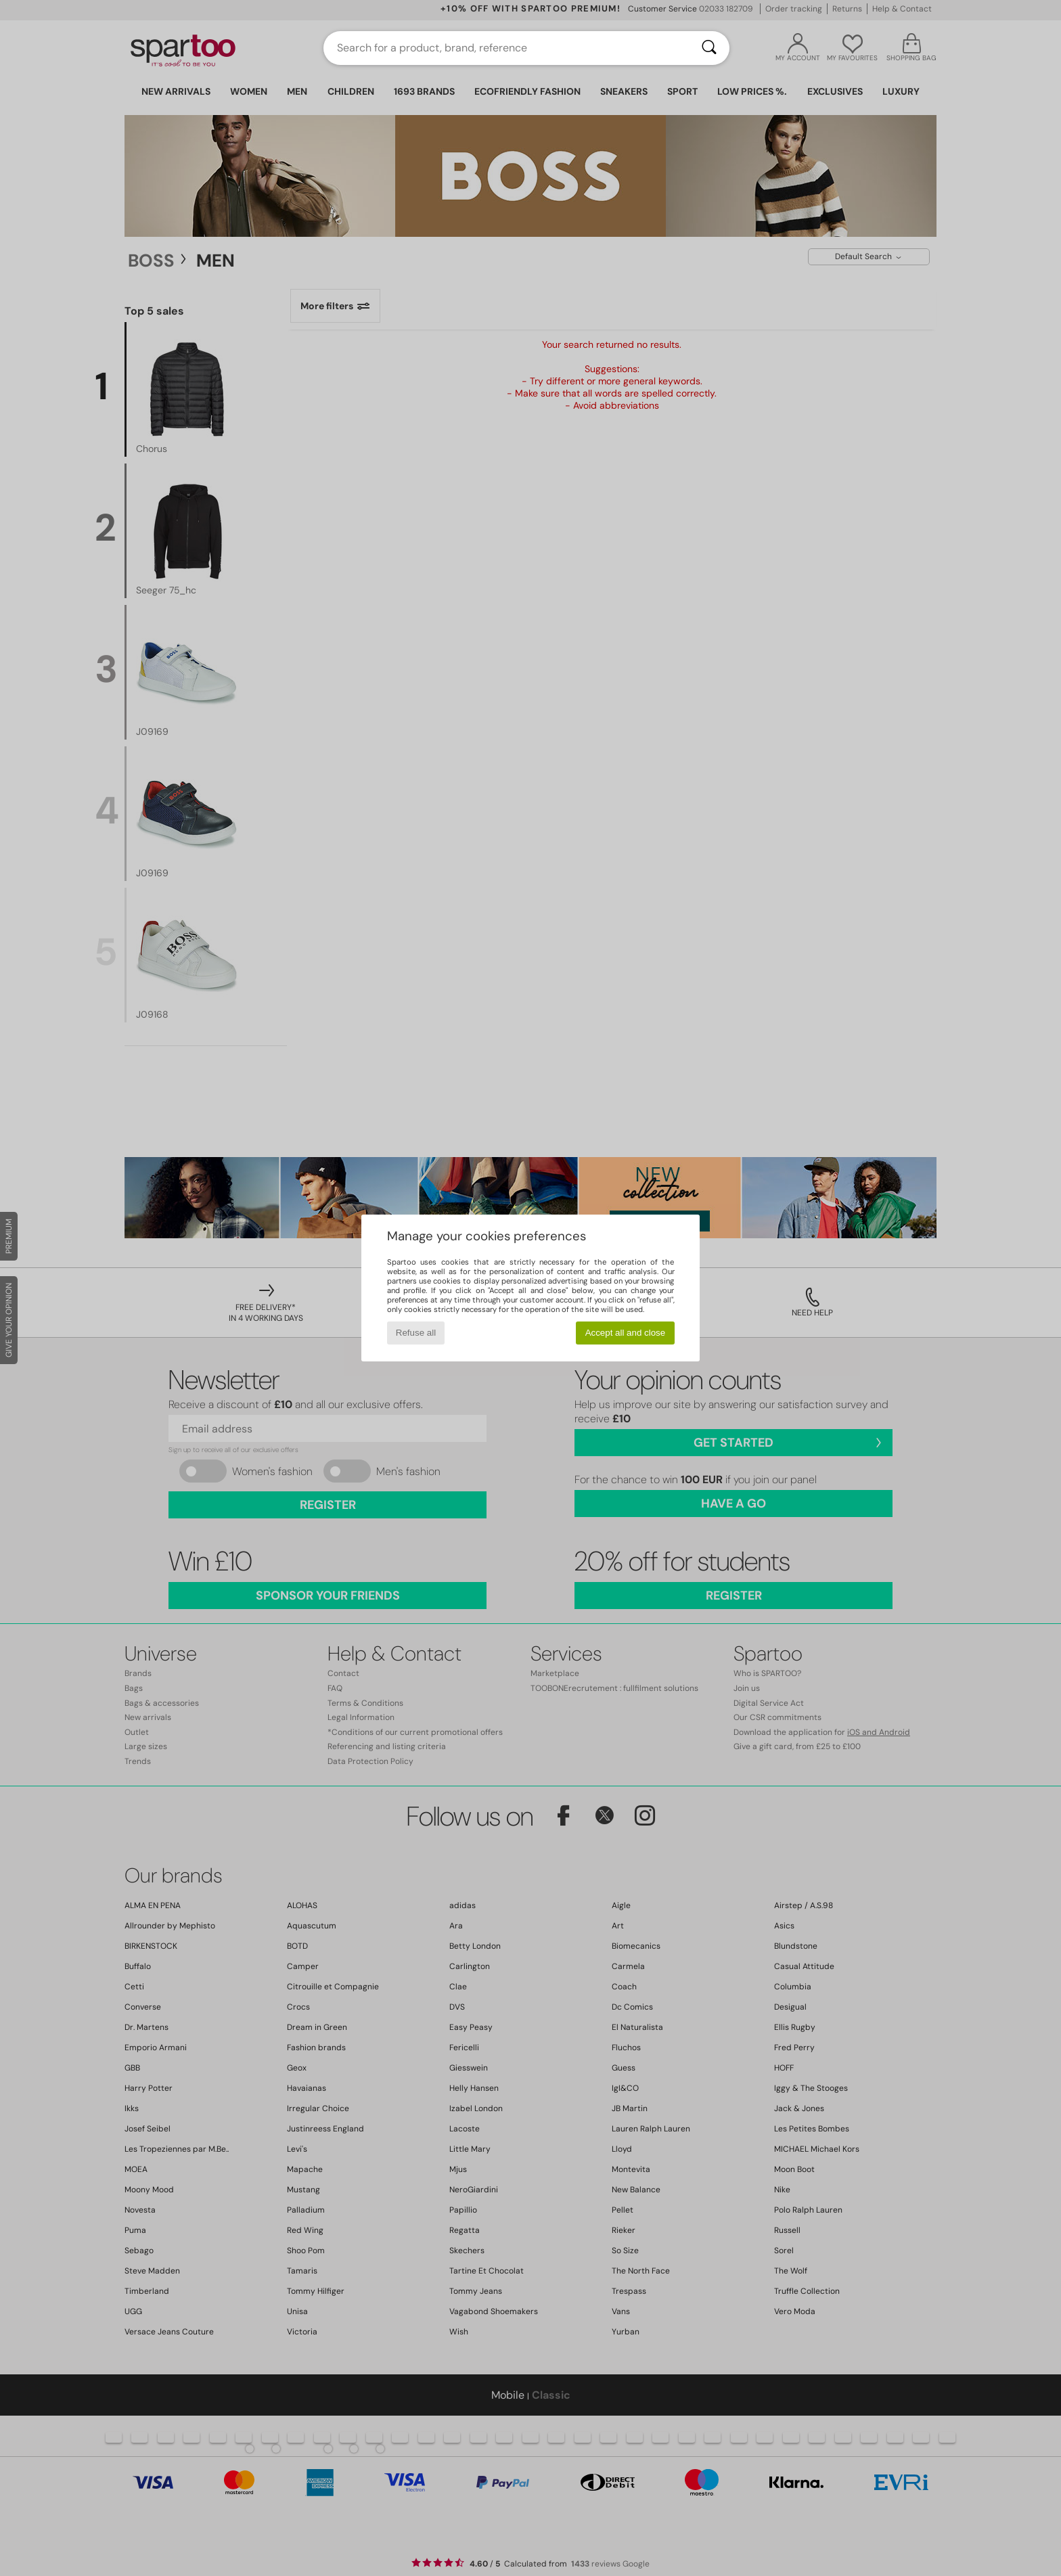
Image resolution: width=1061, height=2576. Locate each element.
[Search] (709, 48)
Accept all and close (625, 1333)
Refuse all (416, 1333)
